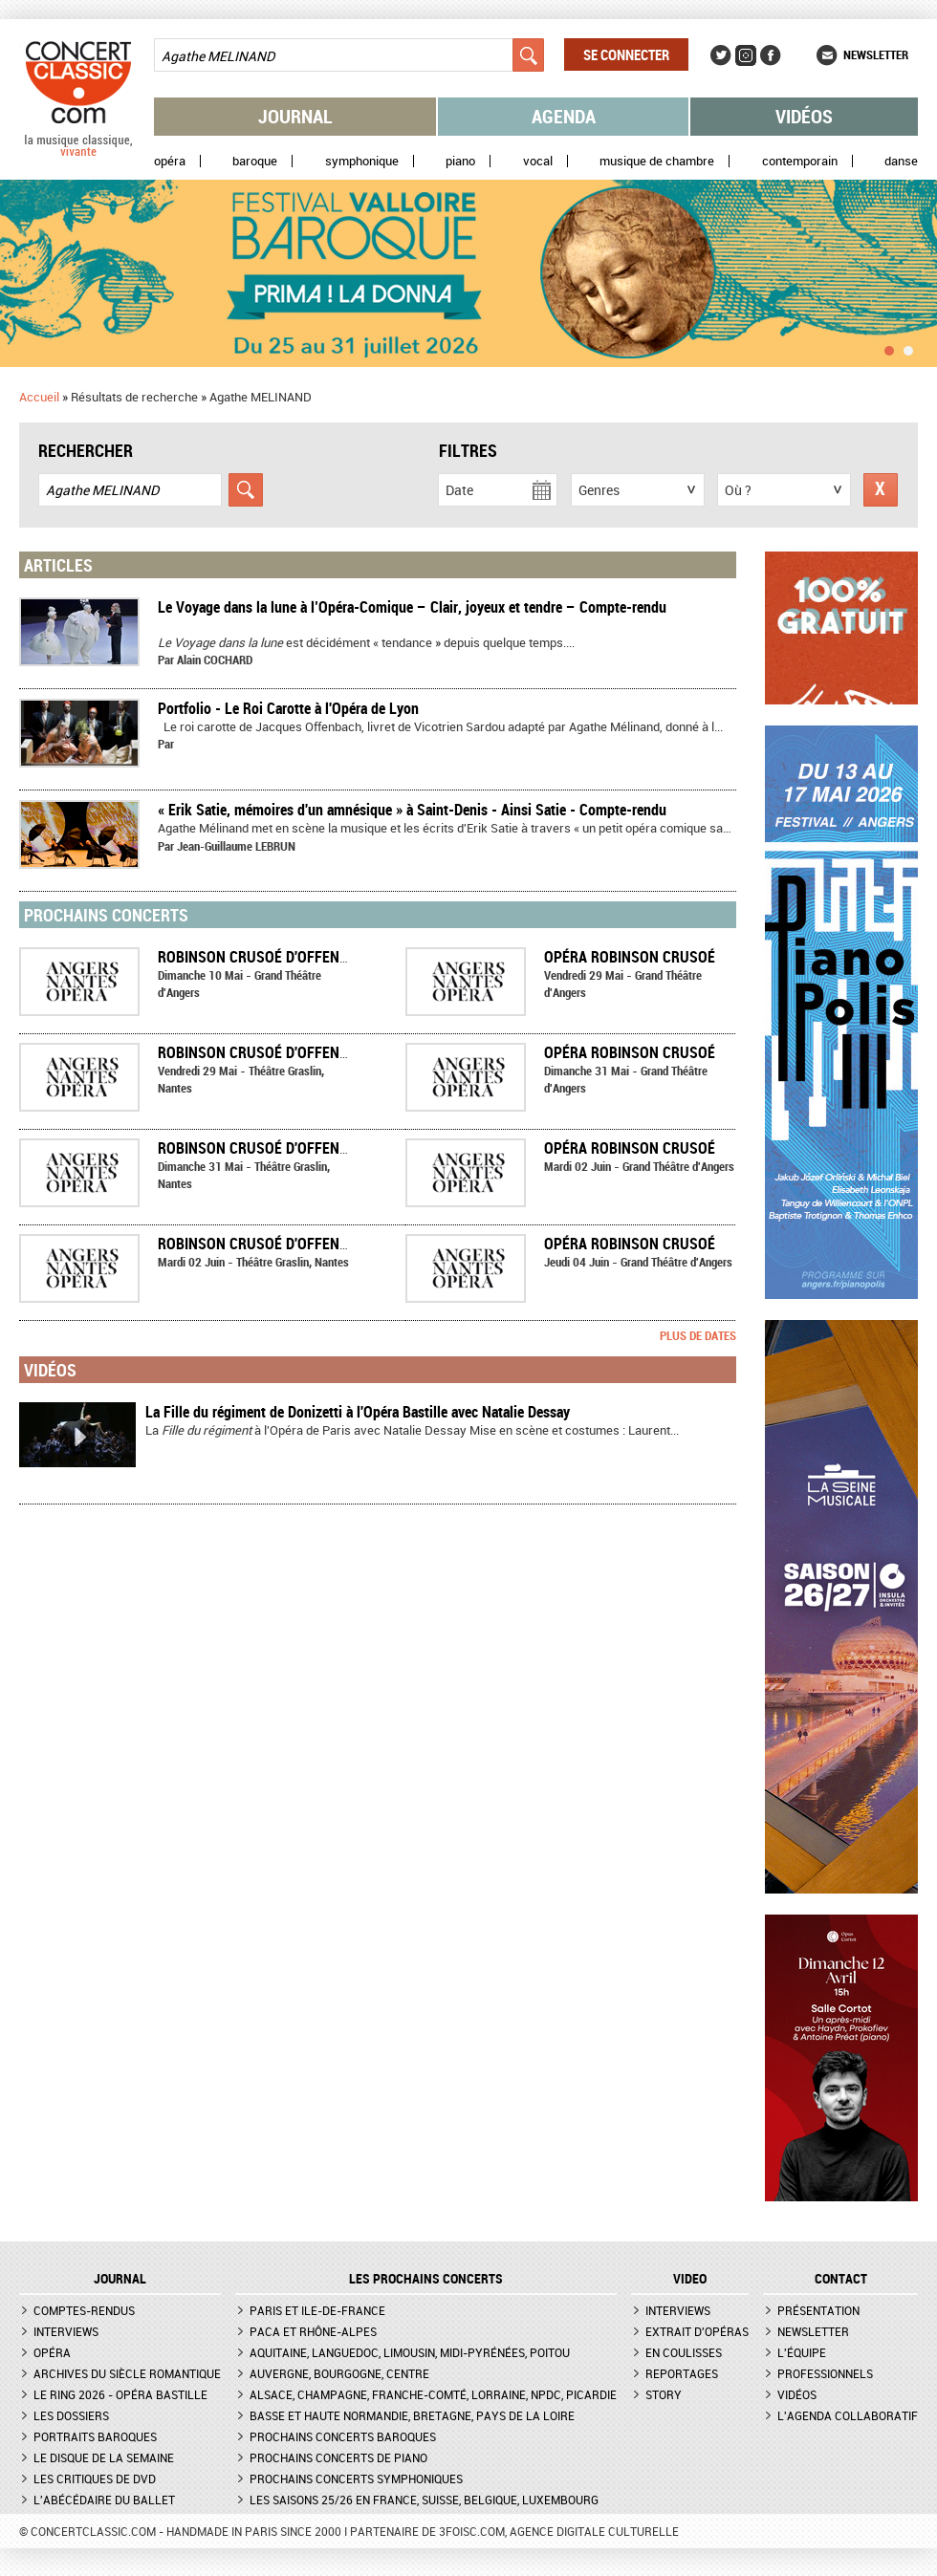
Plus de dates (698, 1335)
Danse (901, 161)
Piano (460, 161)
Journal (295, 116)
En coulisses (683, 2352)
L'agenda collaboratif (847, 2415)
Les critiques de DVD (94, 2478)
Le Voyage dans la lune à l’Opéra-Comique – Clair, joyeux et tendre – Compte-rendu (412, 606)
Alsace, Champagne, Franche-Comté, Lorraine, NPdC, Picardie (433, 2394)
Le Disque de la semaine (103, 2457)
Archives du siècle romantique (127, 2373)
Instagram (745, 55)
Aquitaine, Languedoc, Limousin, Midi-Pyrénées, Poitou (410, 2352)
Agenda (564, 116)
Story (663, 2394)
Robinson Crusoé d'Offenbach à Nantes (300, 1052)
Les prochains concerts (426, 2278)
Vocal (538, 161)
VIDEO (690, 2278)
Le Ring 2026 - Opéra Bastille (120, 2394)
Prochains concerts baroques (343, 2436)
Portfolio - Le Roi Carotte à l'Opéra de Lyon (288, 708)
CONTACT (841, 2278)
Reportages (681, 2373)
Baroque (254, 161)
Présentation (818, 2310)
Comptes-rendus (84, 2310)
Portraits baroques (95, 2436)
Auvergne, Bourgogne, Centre (339, 2373)
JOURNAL (120, 2278)
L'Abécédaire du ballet (104, 2499)
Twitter (720, 55)
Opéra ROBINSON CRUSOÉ (629, 956)
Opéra (169, 161)
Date (459, 490)
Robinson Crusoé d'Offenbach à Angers (300, 956)
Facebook (770, 55)
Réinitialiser (880, 490)
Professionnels (825, 2373)
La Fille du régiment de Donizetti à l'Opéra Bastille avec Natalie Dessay (357, 1411)
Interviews (65, 2331)
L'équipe (801, 2352)
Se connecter (626, 54)
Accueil (39, 396)
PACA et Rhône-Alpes (313, 2331)
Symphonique (362, 161)
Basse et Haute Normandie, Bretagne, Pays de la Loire (412, 2415)
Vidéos (804, 116)
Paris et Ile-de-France (317, 2310)
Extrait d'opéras (697, 2331)
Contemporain (800, 161)
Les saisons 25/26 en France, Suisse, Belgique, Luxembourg (424, 2499)
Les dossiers (71, 2415)
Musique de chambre (656, 161)
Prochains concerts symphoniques (356, 2478)
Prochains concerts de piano (338, 2457)
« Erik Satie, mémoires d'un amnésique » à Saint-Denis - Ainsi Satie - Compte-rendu (412, 809)
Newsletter (875, 54)
